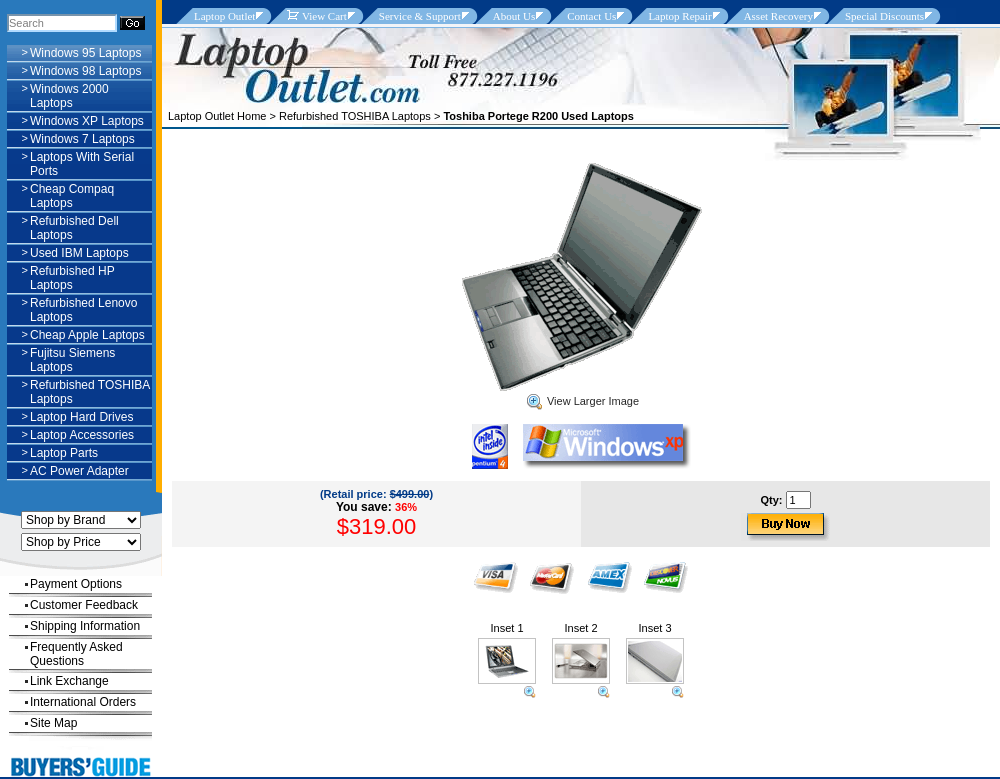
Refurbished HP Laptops (72, 278)
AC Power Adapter (79, 471)
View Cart (316, 16)
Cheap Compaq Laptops (72, 196)
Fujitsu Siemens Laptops (72, 360)
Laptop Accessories (82, 435)
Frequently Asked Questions (76, 654)
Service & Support (420, 16)
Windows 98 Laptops (85, 71)
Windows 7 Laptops (82, 139)
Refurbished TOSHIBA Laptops (355, 116)
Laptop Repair (679, 16)
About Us (514, 16)
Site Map (53, 723)
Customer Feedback (84, 605)
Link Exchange (69, 681)
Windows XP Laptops (87, 121)
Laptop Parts (64, 453)
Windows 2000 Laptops (69, 96)
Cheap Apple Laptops (87, 335)
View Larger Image (583, 401)
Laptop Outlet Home (217, 116)
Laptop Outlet (224, 16)
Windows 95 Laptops (85, 53)
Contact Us (591, 16)
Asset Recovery (778, 16)
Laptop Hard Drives (81, 417)
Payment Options (76, 584)
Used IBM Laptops (79, 253)
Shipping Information (85, 626)
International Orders (83, 702)
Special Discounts (884, 16)
